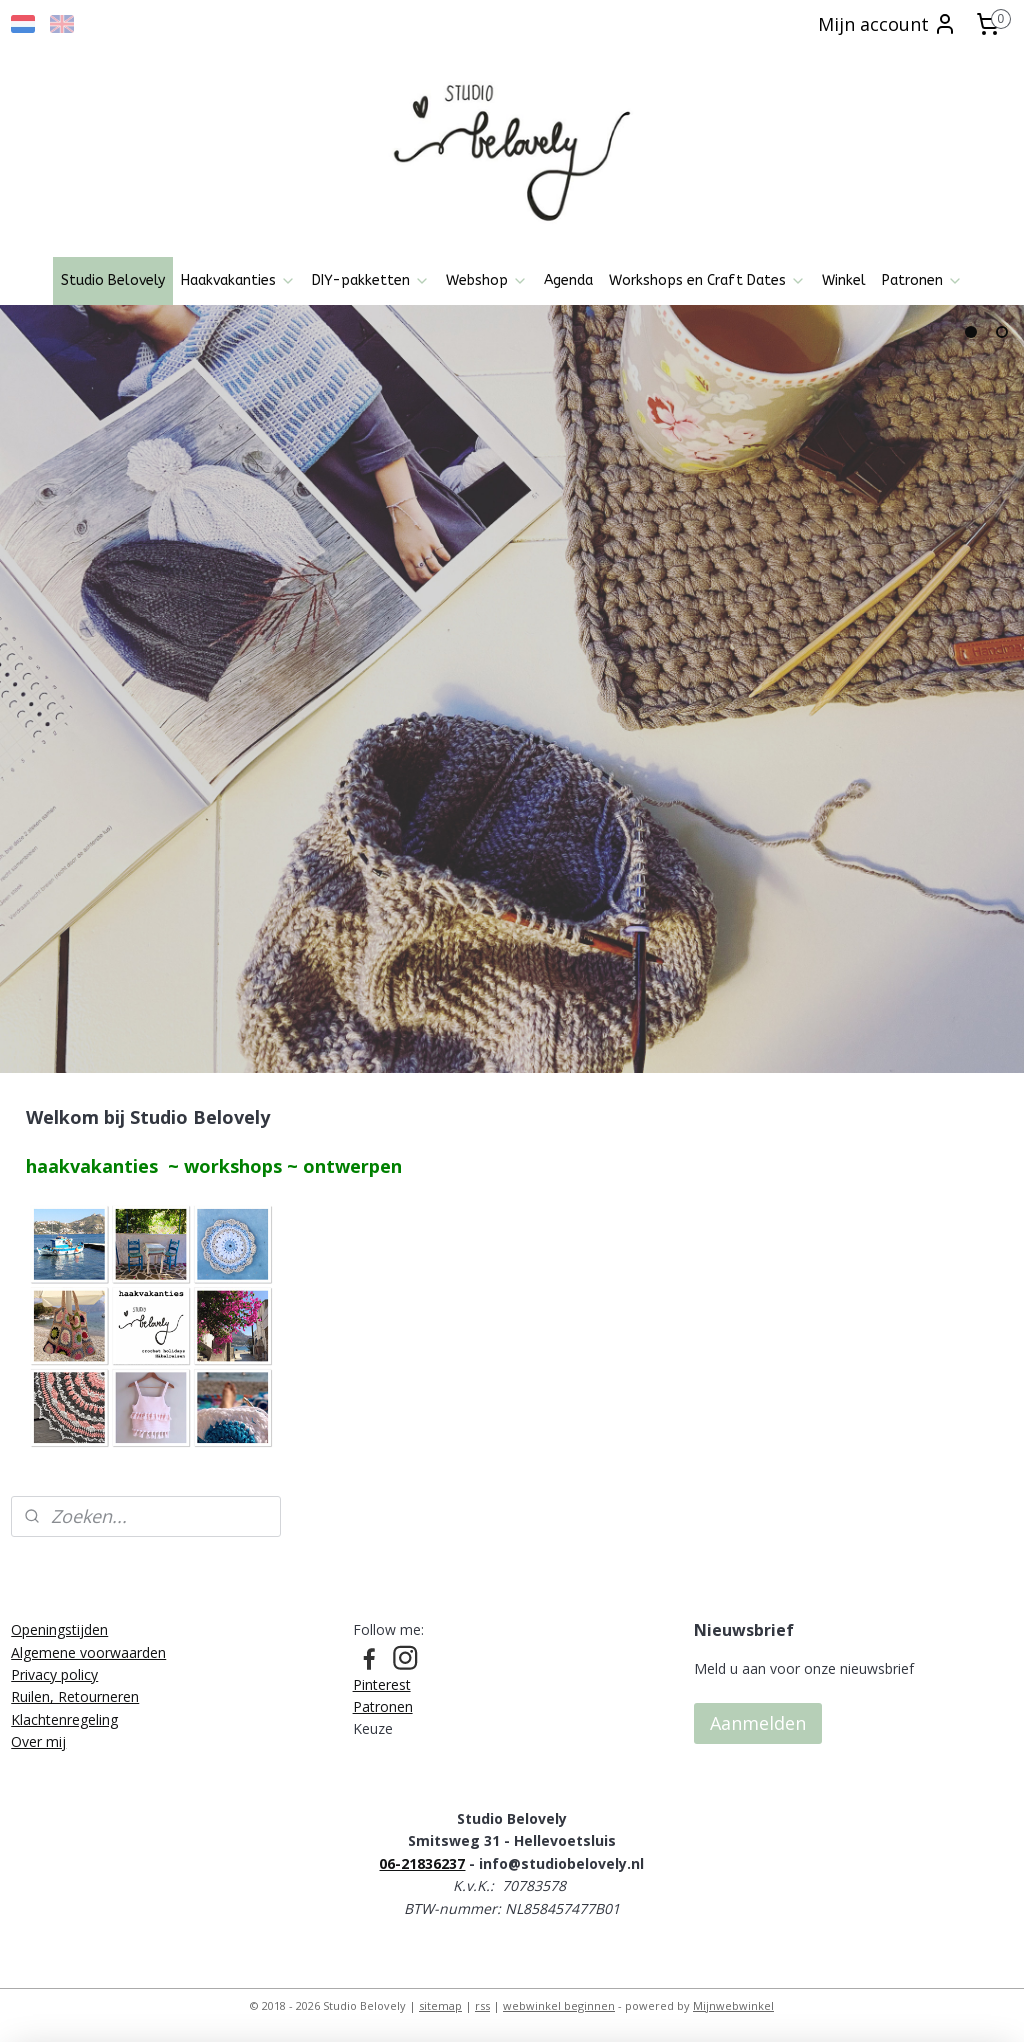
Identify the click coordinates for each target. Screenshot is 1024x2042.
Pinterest (382, 1684)
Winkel (844, 280)
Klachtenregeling (64, 1719)
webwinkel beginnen (559, 2005)
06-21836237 (422, 1863)
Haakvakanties (238, 280)
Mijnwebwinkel (733, 2005)
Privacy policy (54, 1674)
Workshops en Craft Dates (707, 280)
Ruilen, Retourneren (75, 1696)
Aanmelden (758, 1723)
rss (482, 2005)
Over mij (38, 1741)
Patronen (922, 280)
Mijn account (887, 24)
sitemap (440, 2005)
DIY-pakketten (371, 280)
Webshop (487, 280)
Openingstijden (59, 1629)
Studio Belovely (113, 280)
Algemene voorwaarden (88, 1652)
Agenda (568, 280)
